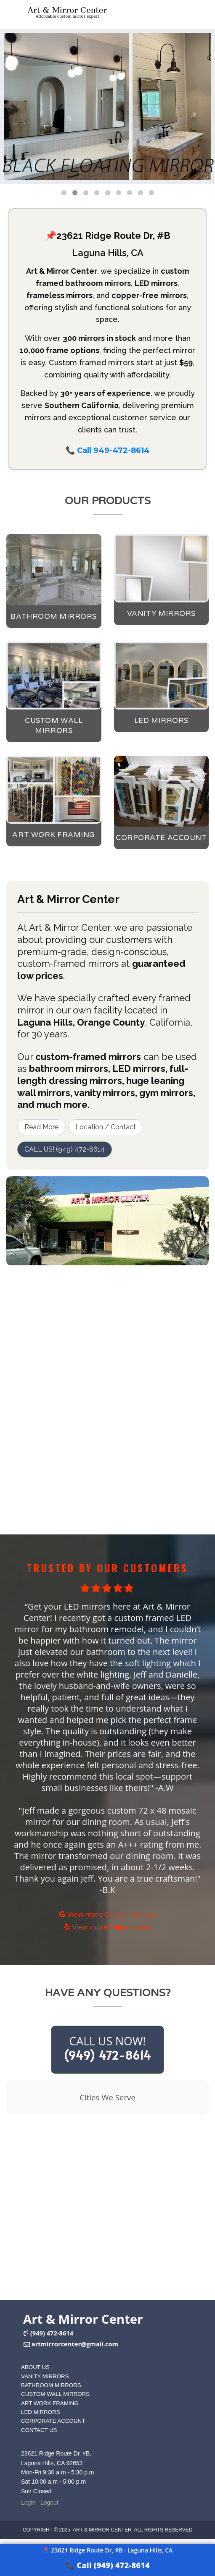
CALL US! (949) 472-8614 (64, 1149)
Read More (41, 1127)
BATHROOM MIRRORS (51, 2385)
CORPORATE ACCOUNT (53, 2421)
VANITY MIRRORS (45, 2376)
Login (28, 2502)
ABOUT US (35, 2367)
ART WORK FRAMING (50, 2403)
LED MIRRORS (40, 2412)
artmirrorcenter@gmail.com (75, 2344)
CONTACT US (39, 2430)
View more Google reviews (107, 1914)
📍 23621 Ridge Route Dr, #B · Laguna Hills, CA (107, 2550)
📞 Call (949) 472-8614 (107, 2565)
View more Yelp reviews (107, 1927)
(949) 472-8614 (51, 2333)
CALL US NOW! (107, 2048)
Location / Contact (105, 1127)
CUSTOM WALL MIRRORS (55, 2394)
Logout (49, 2502)
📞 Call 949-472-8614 (108, 450)
